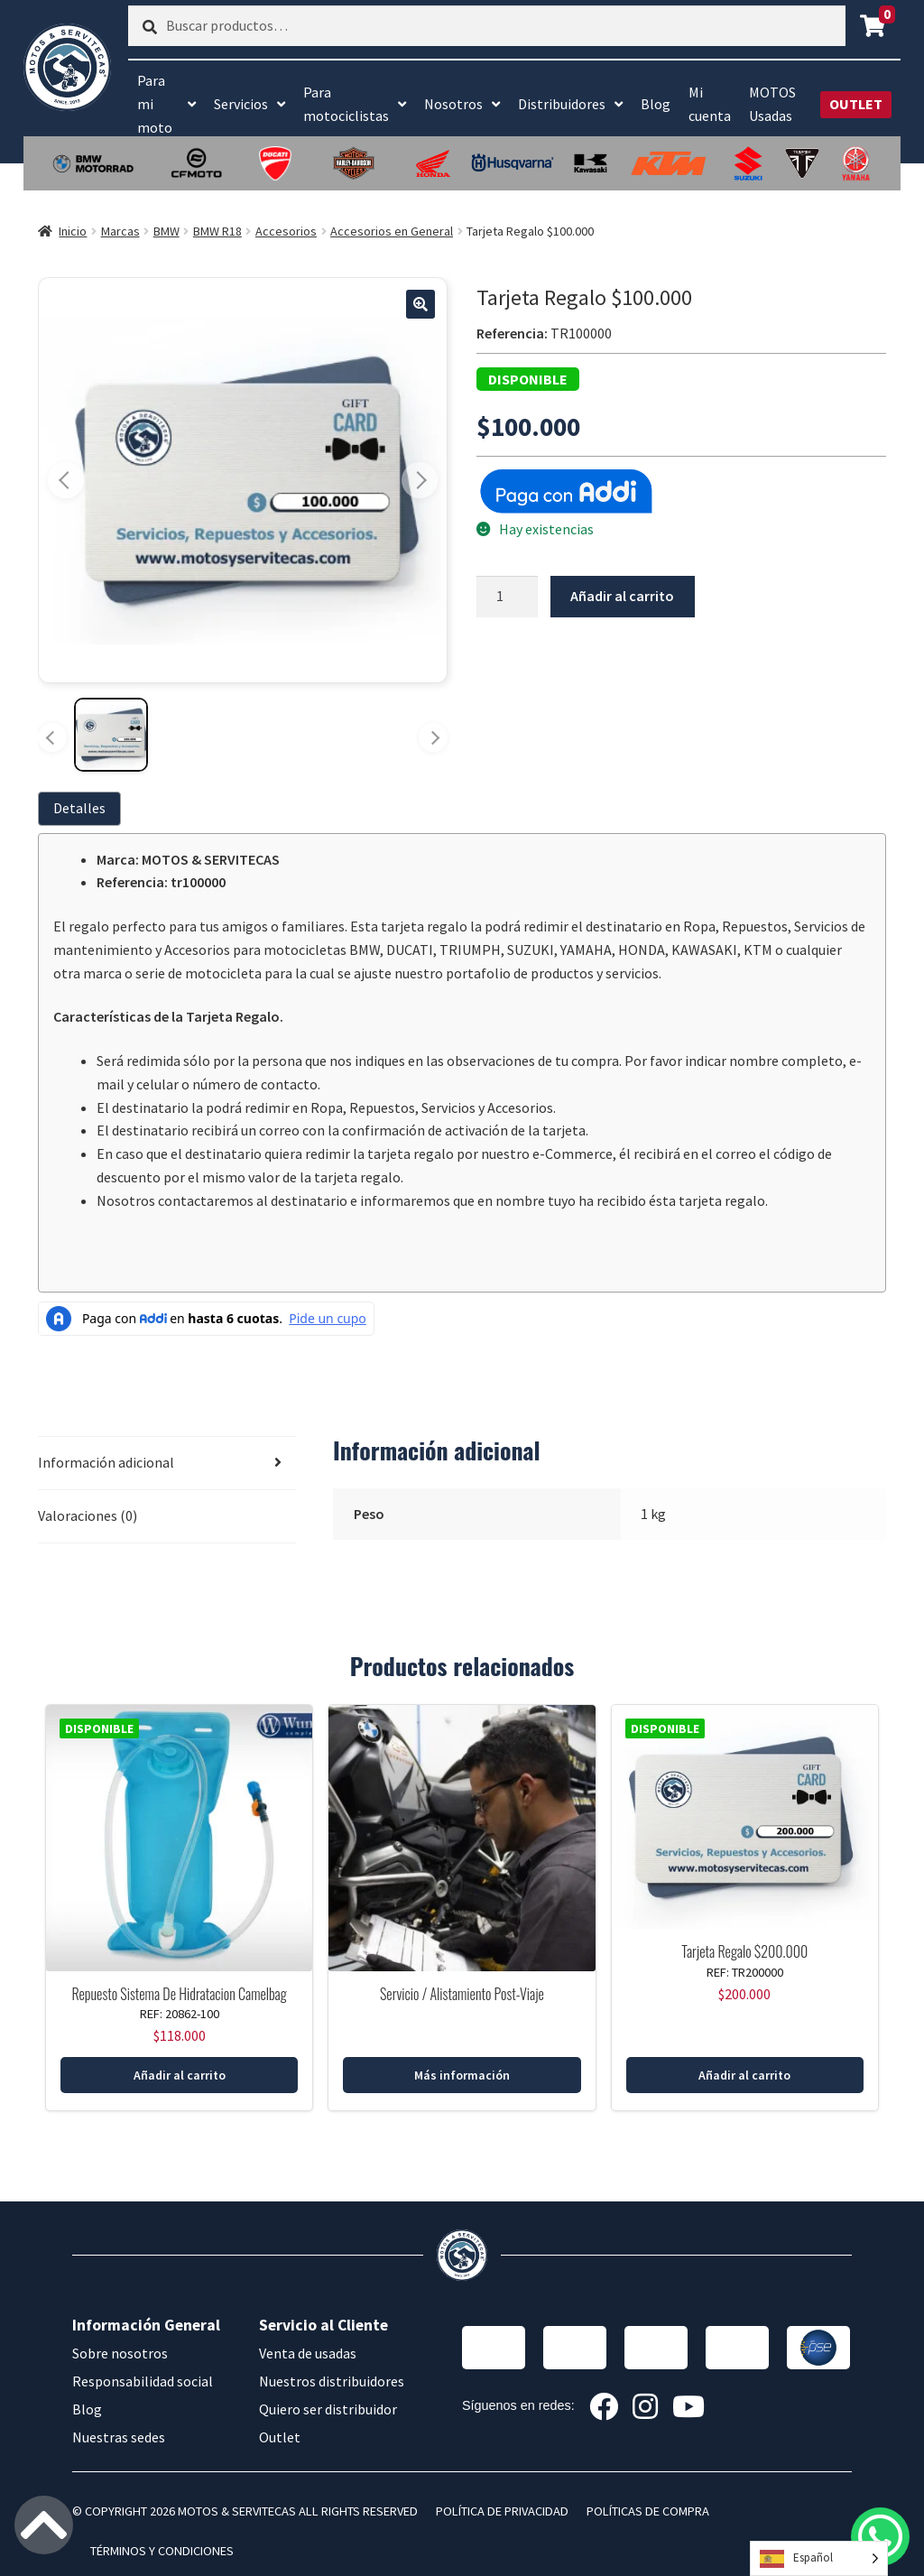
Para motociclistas (346, 104)
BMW (166, 231)
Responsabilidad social (142, 2381)
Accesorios (286, 231)
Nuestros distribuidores (331, 2381)
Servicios (241, 104)
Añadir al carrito (622, 596)
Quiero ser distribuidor (328, 2409)
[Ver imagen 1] (111, 735)
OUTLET (855, 104)
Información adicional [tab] (106, 1462)
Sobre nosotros (120, 2353)
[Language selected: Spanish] (819, 2558)
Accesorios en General (391, 231)
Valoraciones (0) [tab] (87, 1515)
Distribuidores (561, 104)
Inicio (73, 231)
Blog (655, 104)
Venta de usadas (307, 2353)
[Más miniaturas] (433, 737)
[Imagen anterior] (66, 480)
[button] (420, 304)
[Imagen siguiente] (420, 480)
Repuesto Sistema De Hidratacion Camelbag (178, 1994)
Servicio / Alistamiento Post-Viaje (462, 1994)
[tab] (83, 808)
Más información (462, 2075)
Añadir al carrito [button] (180, 2075)
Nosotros (453, 104)
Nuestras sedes (118, 2437)
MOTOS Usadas (772, 104)
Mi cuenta (709, 104)
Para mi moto (154, 103)
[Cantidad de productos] (507, 596)
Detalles (79, 808)
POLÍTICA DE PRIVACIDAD (502, 2511)
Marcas (120, 231)
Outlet (279, 2437)
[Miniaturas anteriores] (52, 737)
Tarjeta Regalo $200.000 (744, 1951)
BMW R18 (217, 231)
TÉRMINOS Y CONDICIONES (162, 2551)
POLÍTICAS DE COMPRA (648, 2511)
